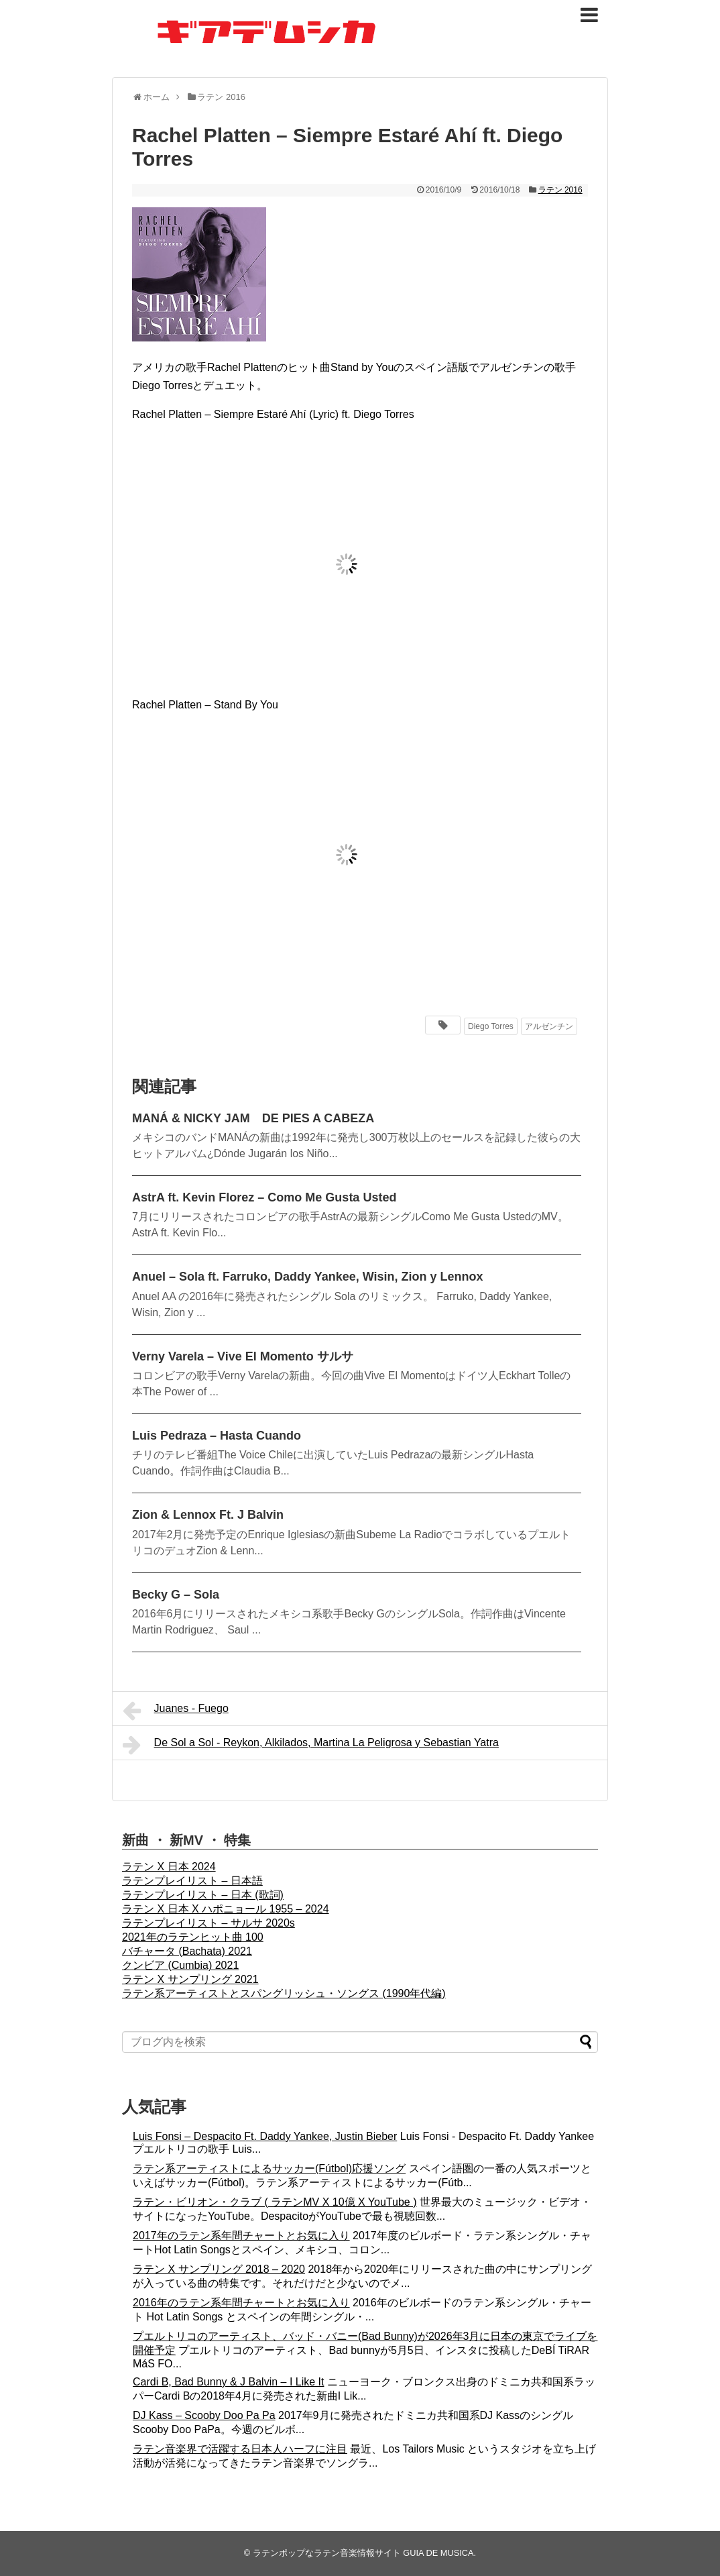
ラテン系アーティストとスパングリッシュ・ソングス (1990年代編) (284, 1993)
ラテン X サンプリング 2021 (190, 1979)
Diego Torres (491, 1026)
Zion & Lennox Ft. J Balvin (208, 1514)
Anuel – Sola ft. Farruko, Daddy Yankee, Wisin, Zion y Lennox (307, 1276)
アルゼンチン (549, 1026)
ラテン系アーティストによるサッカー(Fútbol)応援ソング (269, 2168)
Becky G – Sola (175, 1594)
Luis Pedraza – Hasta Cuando (216, 1435)
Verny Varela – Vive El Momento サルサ (242, 1356)
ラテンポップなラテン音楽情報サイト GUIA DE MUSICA (363, 2553)
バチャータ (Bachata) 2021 (187, 1951)
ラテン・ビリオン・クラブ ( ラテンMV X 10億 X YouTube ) (275, 2202)
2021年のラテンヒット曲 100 (192, 1937)
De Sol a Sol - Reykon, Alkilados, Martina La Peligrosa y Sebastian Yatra (311, 1745)
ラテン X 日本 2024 (169, 1866)
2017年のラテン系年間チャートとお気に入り (241, 2235)
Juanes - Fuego (176, 1710)
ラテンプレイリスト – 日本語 (192, 1880)
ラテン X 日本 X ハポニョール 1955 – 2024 (225, 1909)
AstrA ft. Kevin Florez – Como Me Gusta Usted (264, 1197)
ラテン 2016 (560, 190)
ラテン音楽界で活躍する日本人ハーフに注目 (240, 2449)
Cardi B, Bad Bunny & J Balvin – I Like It (228, 2381)
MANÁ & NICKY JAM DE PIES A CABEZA (253, 1118)
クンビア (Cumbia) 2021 (180, 1965)
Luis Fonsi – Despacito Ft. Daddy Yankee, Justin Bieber (265, 2136)
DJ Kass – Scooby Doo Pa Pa (204, 2415)
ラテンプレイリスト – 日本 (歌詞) (203, 1894)
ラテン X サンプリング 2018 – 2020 (219, 2269)
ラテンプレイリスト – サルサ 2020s (208, 1923)
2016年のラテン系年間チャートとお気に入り (241, 2302)
